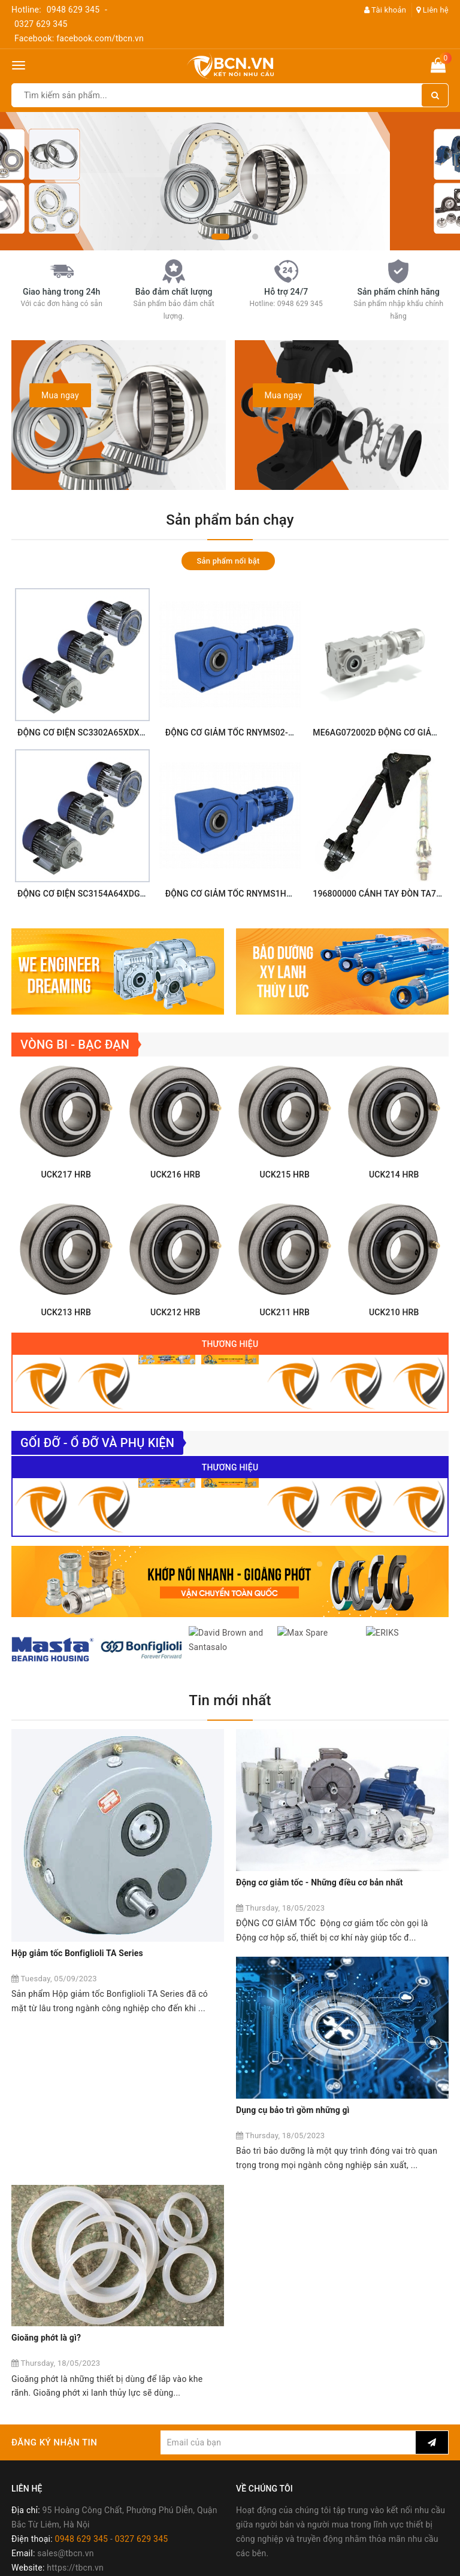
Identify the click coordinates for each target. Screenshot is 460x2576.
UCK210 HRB (394, 1346)
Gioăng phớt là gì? (270, 2148)
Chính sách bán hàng (51, 2428)
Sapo (314, 2563)
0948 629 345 (73, 9)
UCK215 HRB (285, 1208)
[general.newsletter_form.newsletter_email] (288, 2252)
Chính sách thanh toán (54, 2457)
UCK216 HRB (175, 1208)
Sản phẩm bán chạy (230, 519)
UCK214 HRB (394, 1208)
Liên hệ (432, 9)
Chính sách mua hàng (53, 2442)
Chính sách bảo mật (49, 2514)
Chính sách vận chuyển (55, 2471)
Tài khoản (385, 9)
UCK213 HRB (66, 1346)
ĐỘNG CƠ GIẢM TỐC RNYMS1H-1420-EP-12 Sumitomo (270, 893)
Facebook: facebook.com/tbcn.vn (79, 38)
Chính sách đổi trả (46, 2485)
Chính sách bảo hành (51, 2500)
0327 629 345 (41, 24)
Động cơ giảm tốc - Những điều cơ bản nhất (319, 1942)
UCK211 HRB (285, 1346)
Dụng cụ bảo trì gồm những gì (68, 2148)
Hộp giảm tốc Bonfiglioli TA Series (77, 1942)
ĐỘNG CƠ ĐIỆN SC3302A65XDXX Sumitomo (101, 732)
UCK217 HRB (66, 1208)
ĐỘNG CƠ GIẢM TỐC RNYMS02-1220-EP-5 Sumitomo (267, 732)
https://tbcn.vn (75, 2377)
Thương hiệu (230, 1377)
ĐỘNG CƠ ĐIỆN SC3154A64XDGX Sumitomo (102, 893)
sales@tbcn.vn (65, 2363)
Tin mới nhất (230, 1781)
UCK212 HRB (175, 1346)
